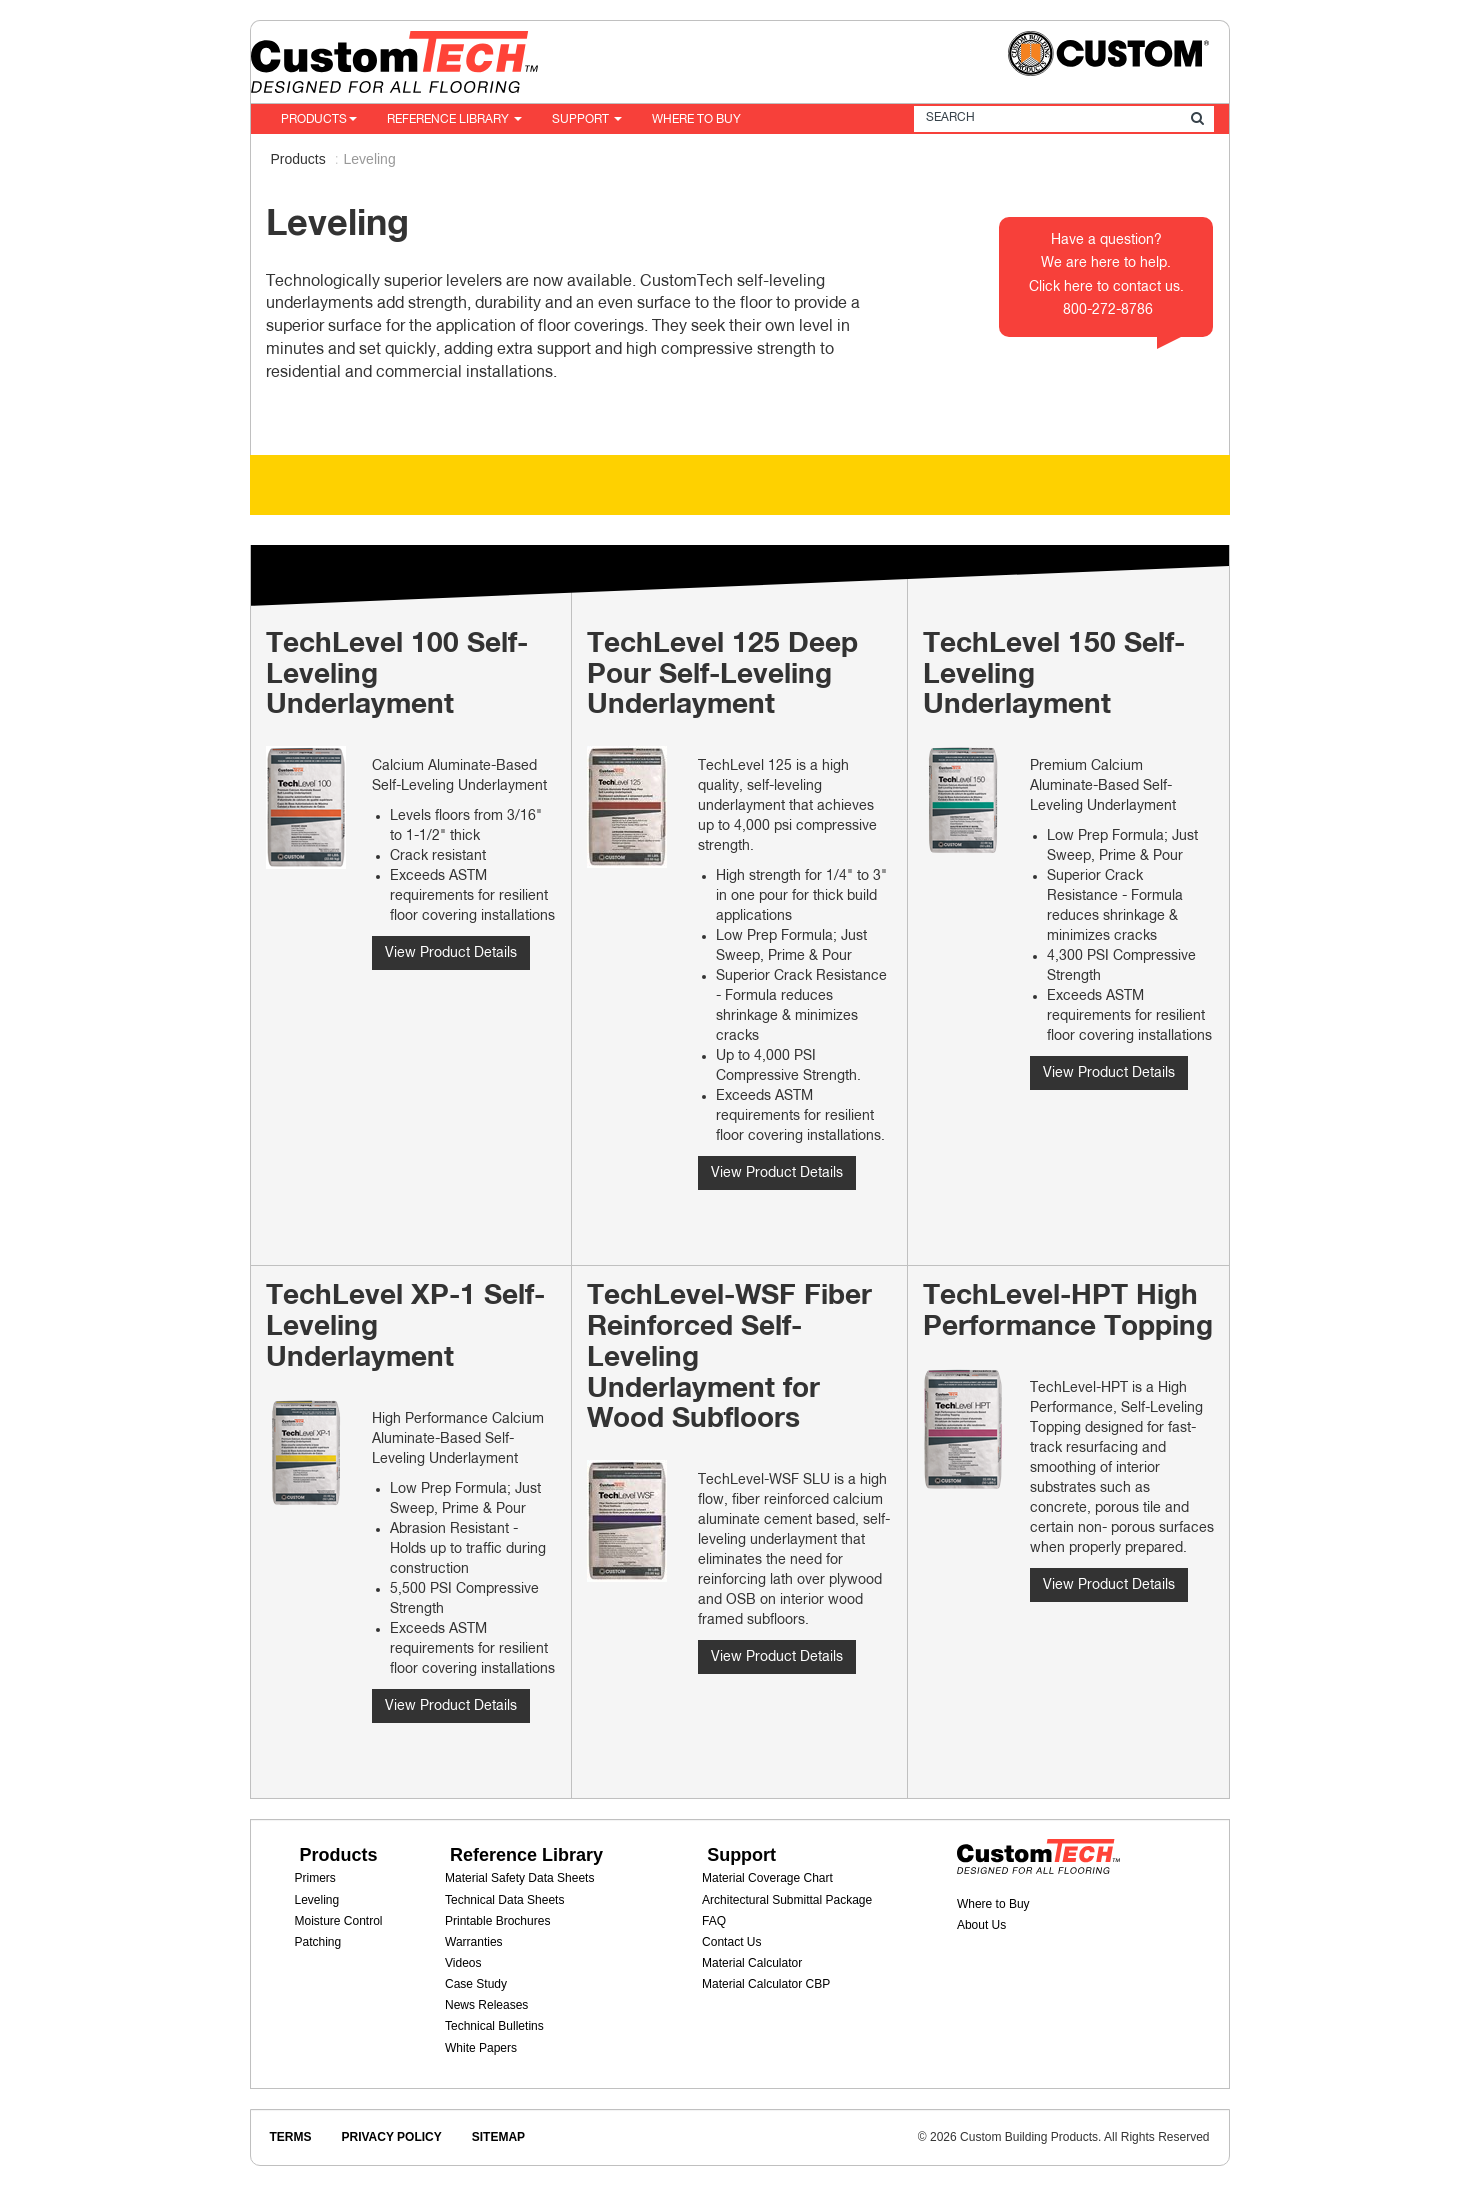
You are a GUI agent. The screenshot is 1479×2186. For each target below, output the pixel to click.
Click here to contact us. (1106, 287)
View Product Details (451, 953)
